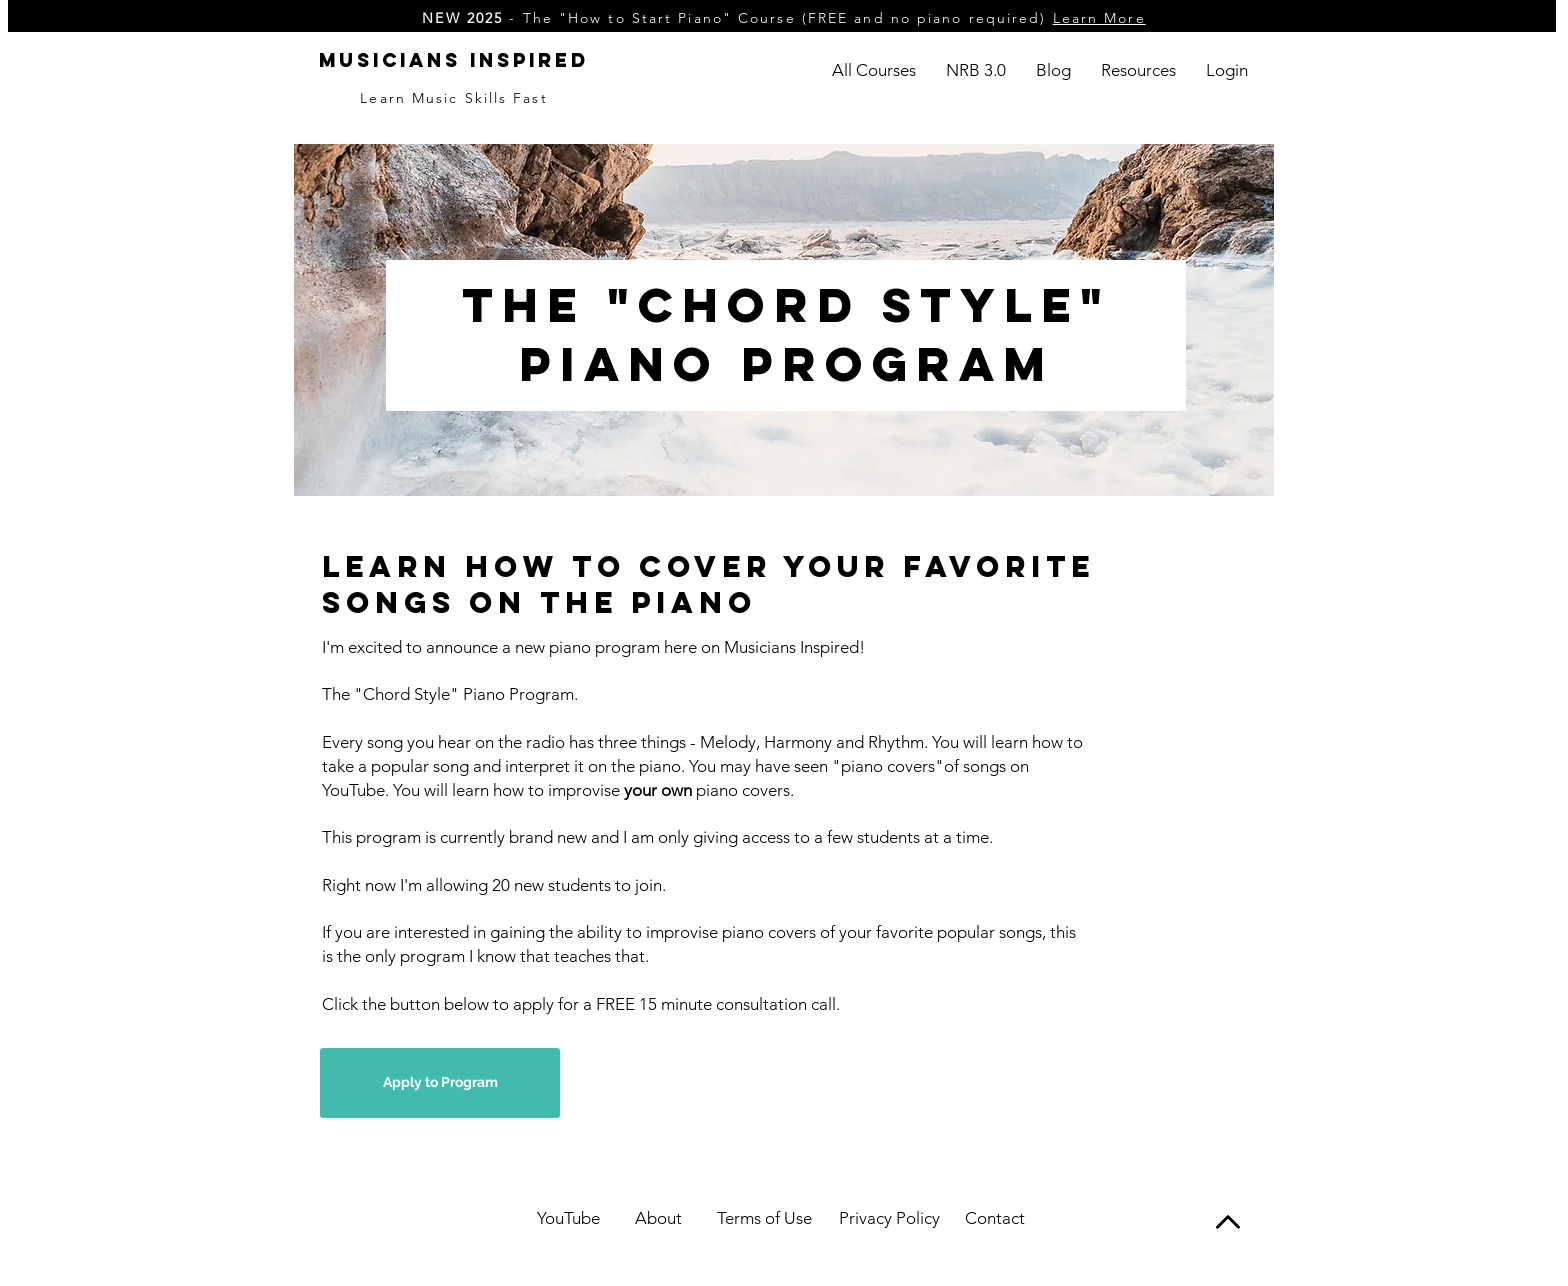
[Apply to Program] (440, 1083)
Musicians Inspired (454, 60)
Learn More (1099, 18)
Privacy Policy (889, 1218)
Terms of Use (764, 1218)
